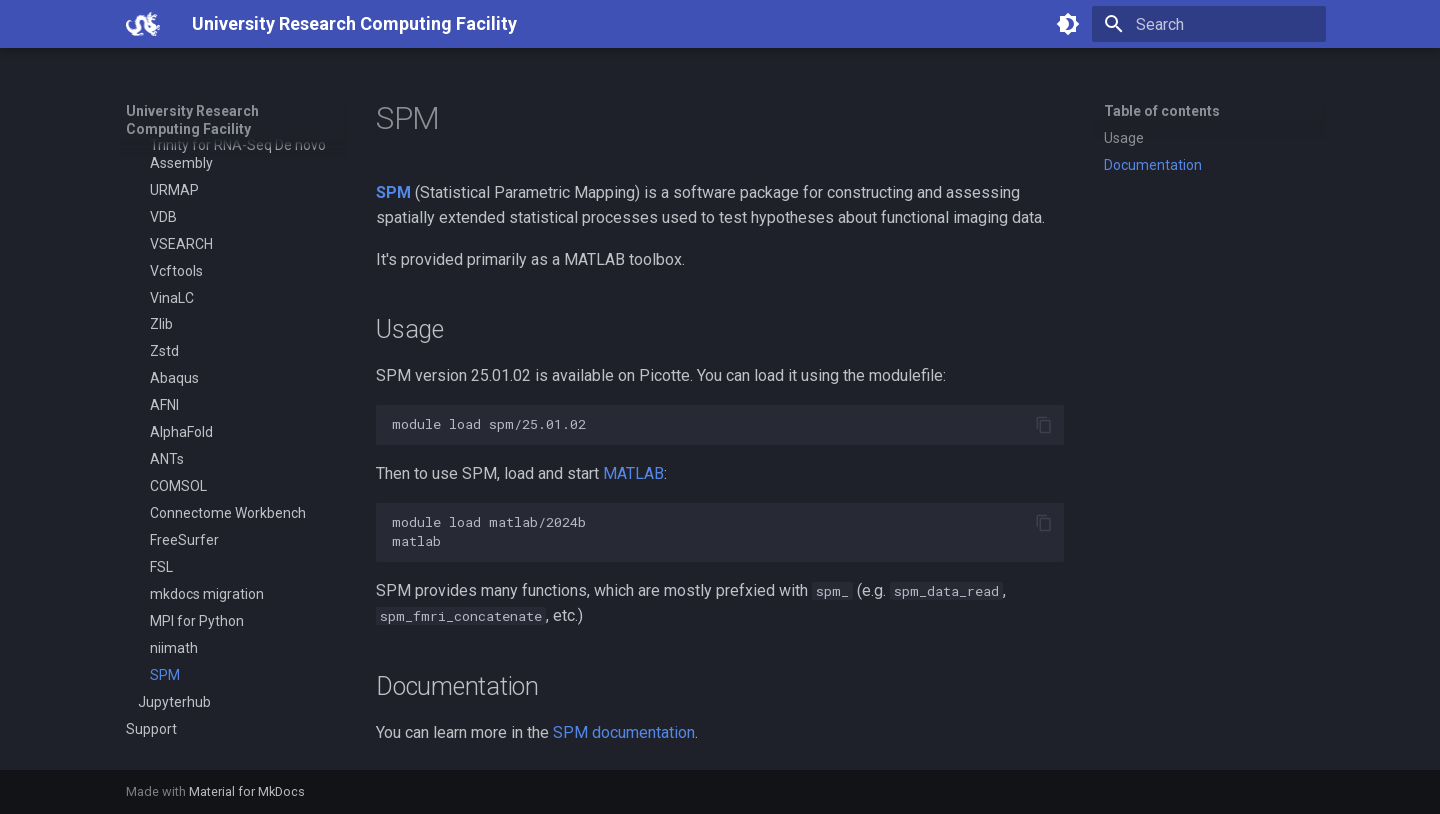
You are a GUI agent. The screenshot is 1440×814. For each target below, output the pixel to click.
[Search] (1209, 24)
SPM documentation (624, 732)
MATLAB (633, 473)
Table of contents (1162, 111)
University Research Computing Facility (192, 120)
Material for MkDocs (247, 791)
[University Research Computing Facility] (143, 24)
